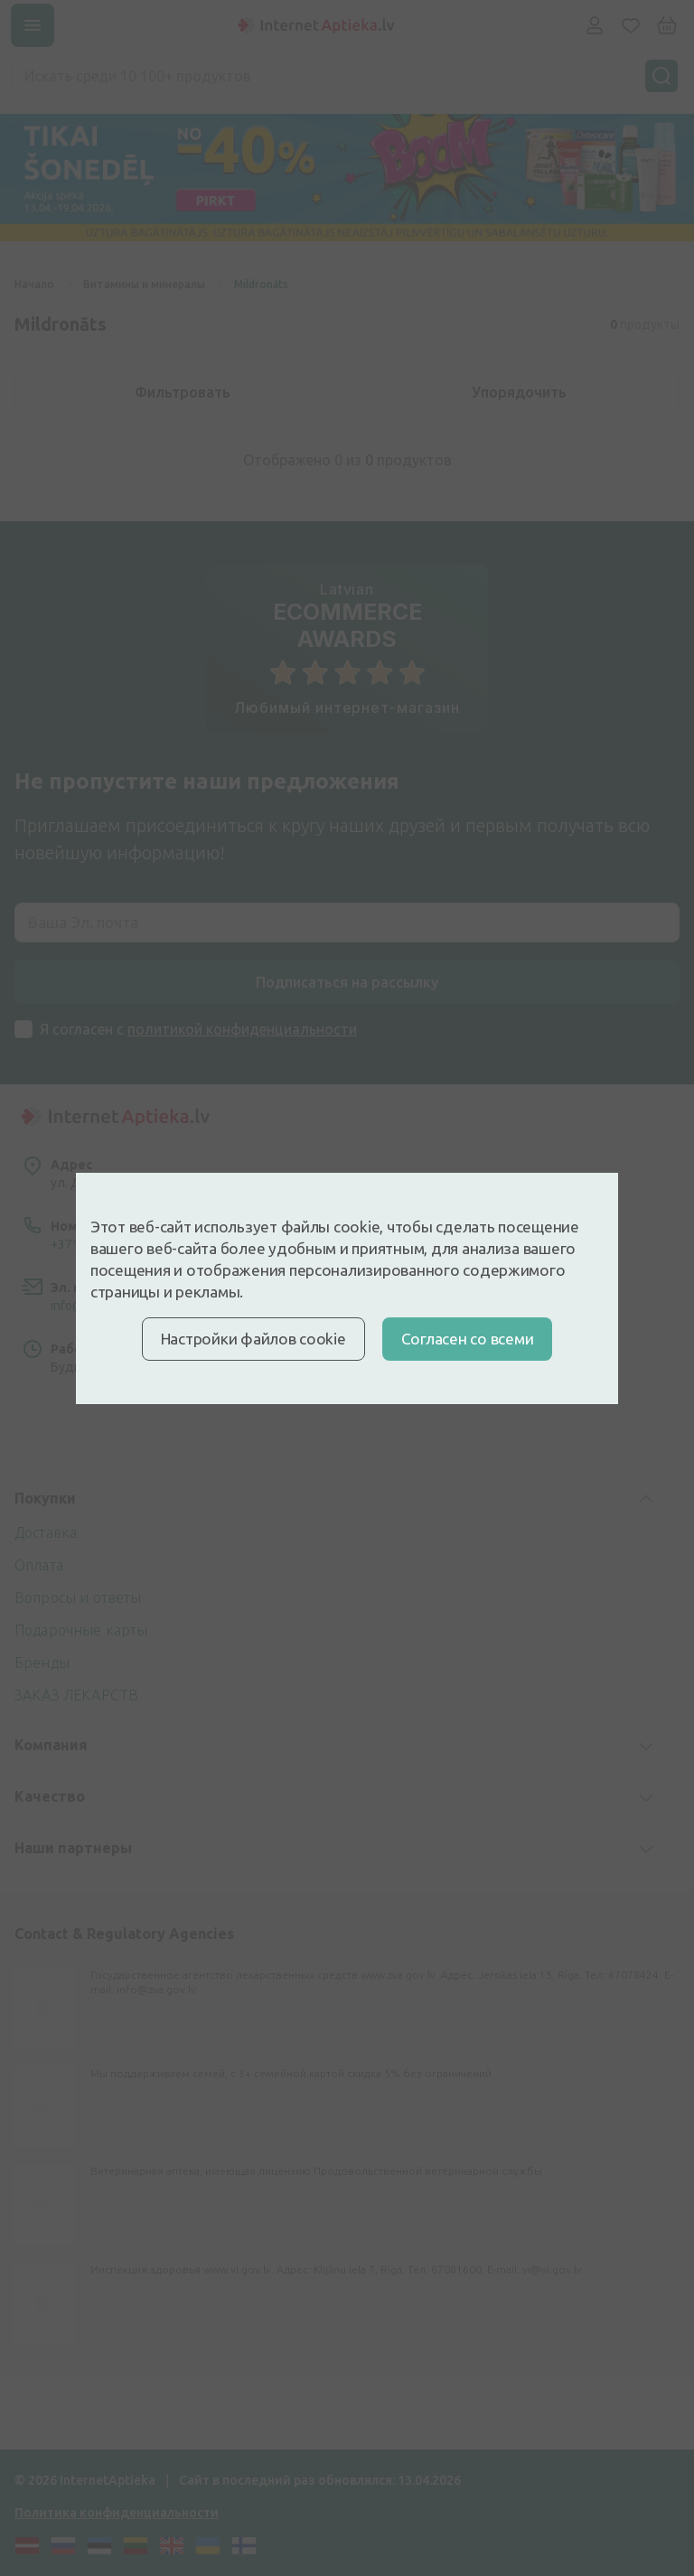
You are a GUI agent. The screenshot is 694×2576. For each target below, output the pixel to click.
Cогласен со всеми (467, 1338)
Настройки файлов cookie (253, 1338)
